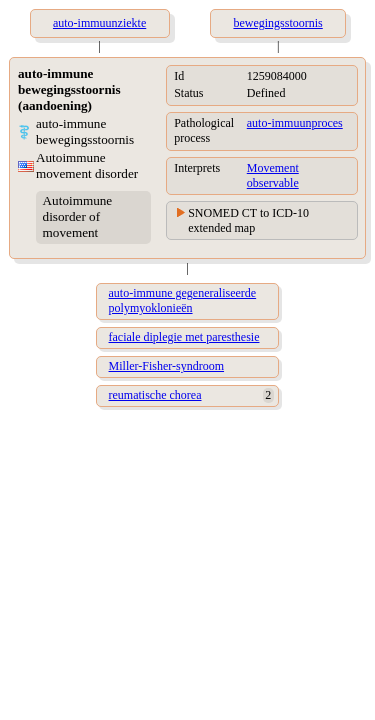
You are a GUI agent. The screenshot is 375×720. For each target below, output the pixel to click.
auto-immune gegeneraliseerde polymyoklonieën (183, 300)
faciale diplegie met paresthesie (184, 337)
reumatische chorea (155, 395)
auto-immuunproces (295, 123)
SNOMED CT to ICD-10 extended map (248, 220)
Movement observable (273, 175)
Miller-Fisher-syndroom (167, 366)
